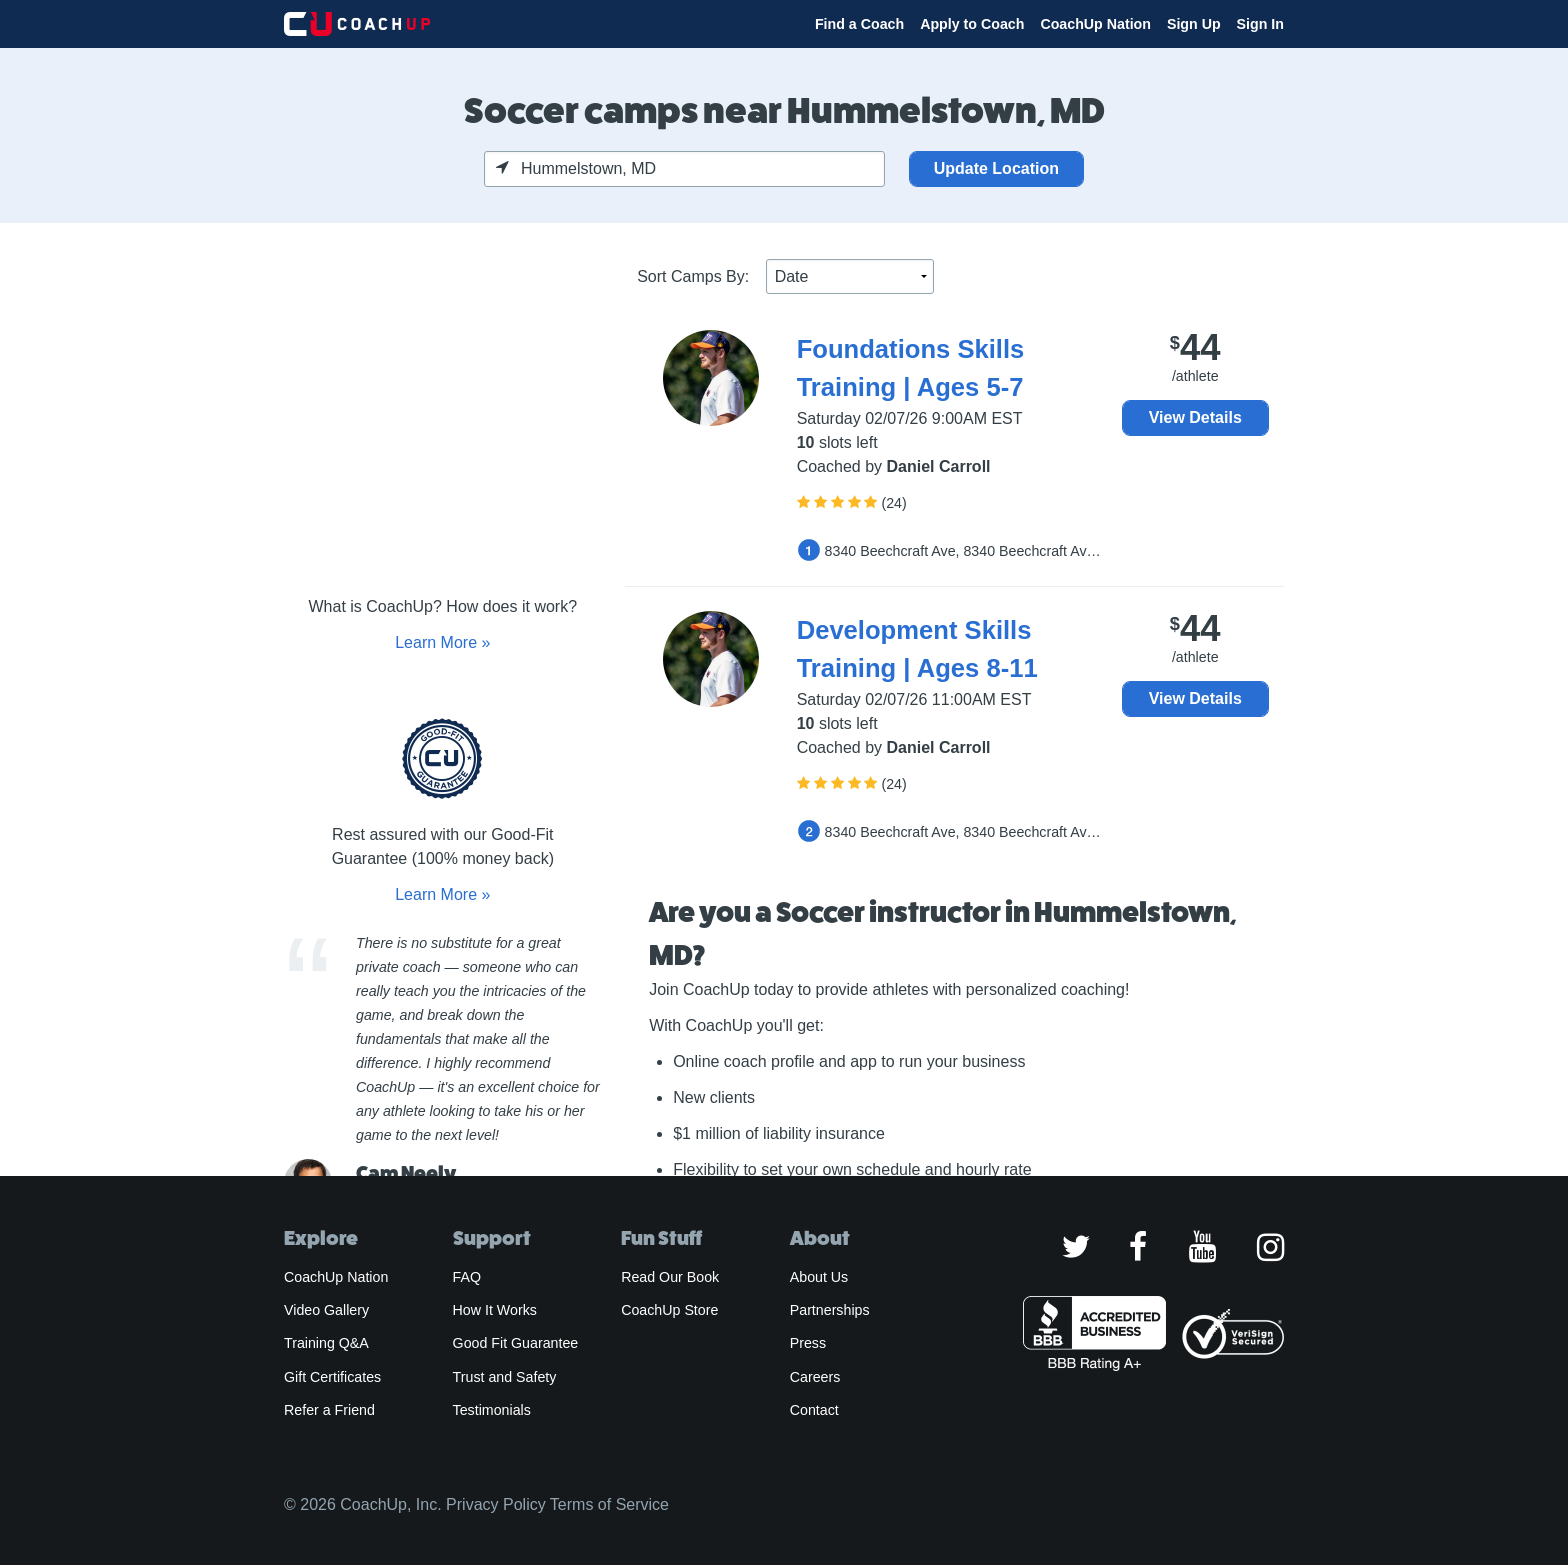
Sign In (1260, 24)
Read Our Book (670, 1277)
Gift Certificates (332, 1377)
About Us (819, 1277)
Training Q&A (326, 1343)
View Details (1195, 417)
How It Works (495, 1310)
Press (808, 1343)
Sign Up (1194, 24)
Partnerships (830, 1310)
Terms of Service (609, 1504)
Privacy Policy (496, 1504)
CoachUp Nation (1095, 24)
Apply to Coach (972, 24)
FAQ (467, 1277)
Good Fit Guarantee (516, 1343)
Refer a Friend (329, 1410)
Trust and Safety (505, 1377)
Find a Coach (859, 24)
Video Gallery (326, 1310)
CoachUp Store (669, 1310)
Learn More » (442, 642)
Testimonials (492, 1410)
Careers (815, 1377)
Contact (814, 1410)
